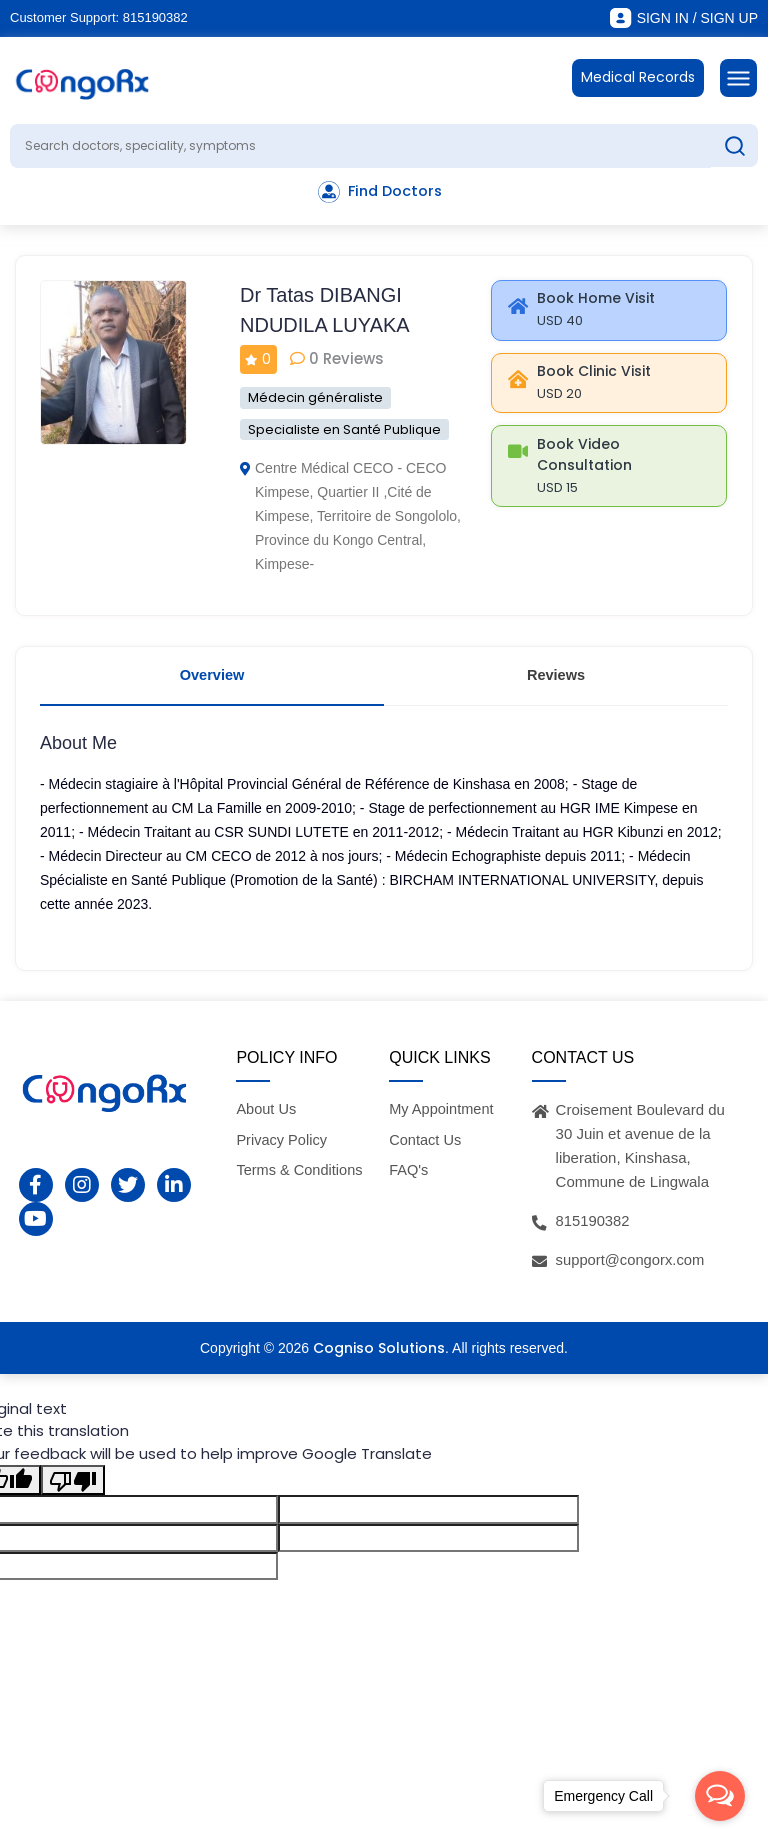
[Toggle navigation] (738, 78)
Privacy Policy (282, 1147)
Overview (212, 679)
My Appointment (443, 1116)
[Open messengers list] (720, 1796)
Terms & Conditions (301, 1177)
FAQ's (409, 1177)
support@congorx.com (631, 1267)
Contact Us (426, 1147)
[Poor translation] (73, 1489)
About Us (267, 1116)
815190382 (155, 17)
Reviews (556, 679)
